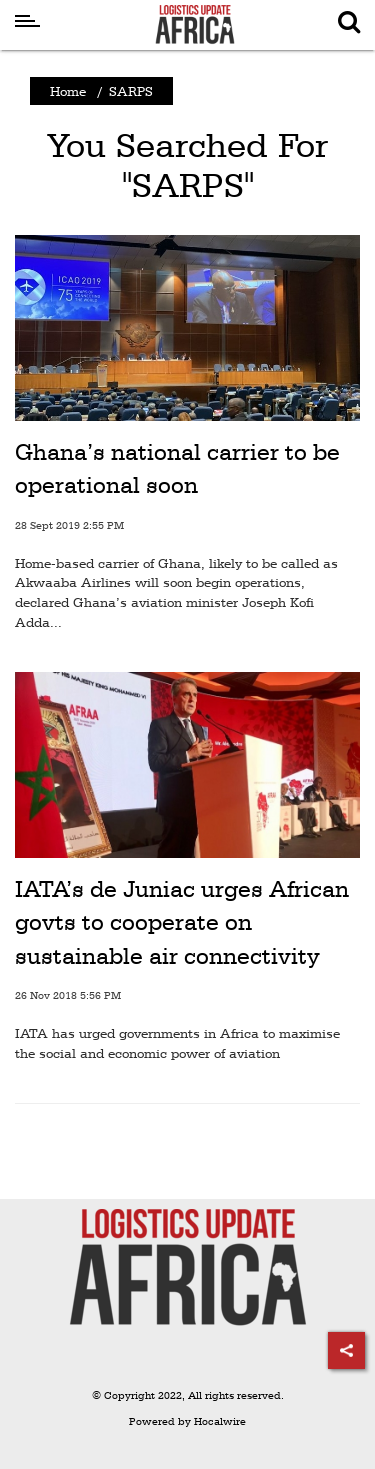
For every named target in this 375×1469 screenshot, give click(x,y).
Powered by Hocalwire (187, 1421)
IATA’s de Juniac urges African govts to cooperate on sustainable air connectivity (182, 922)
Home (68, 91)
